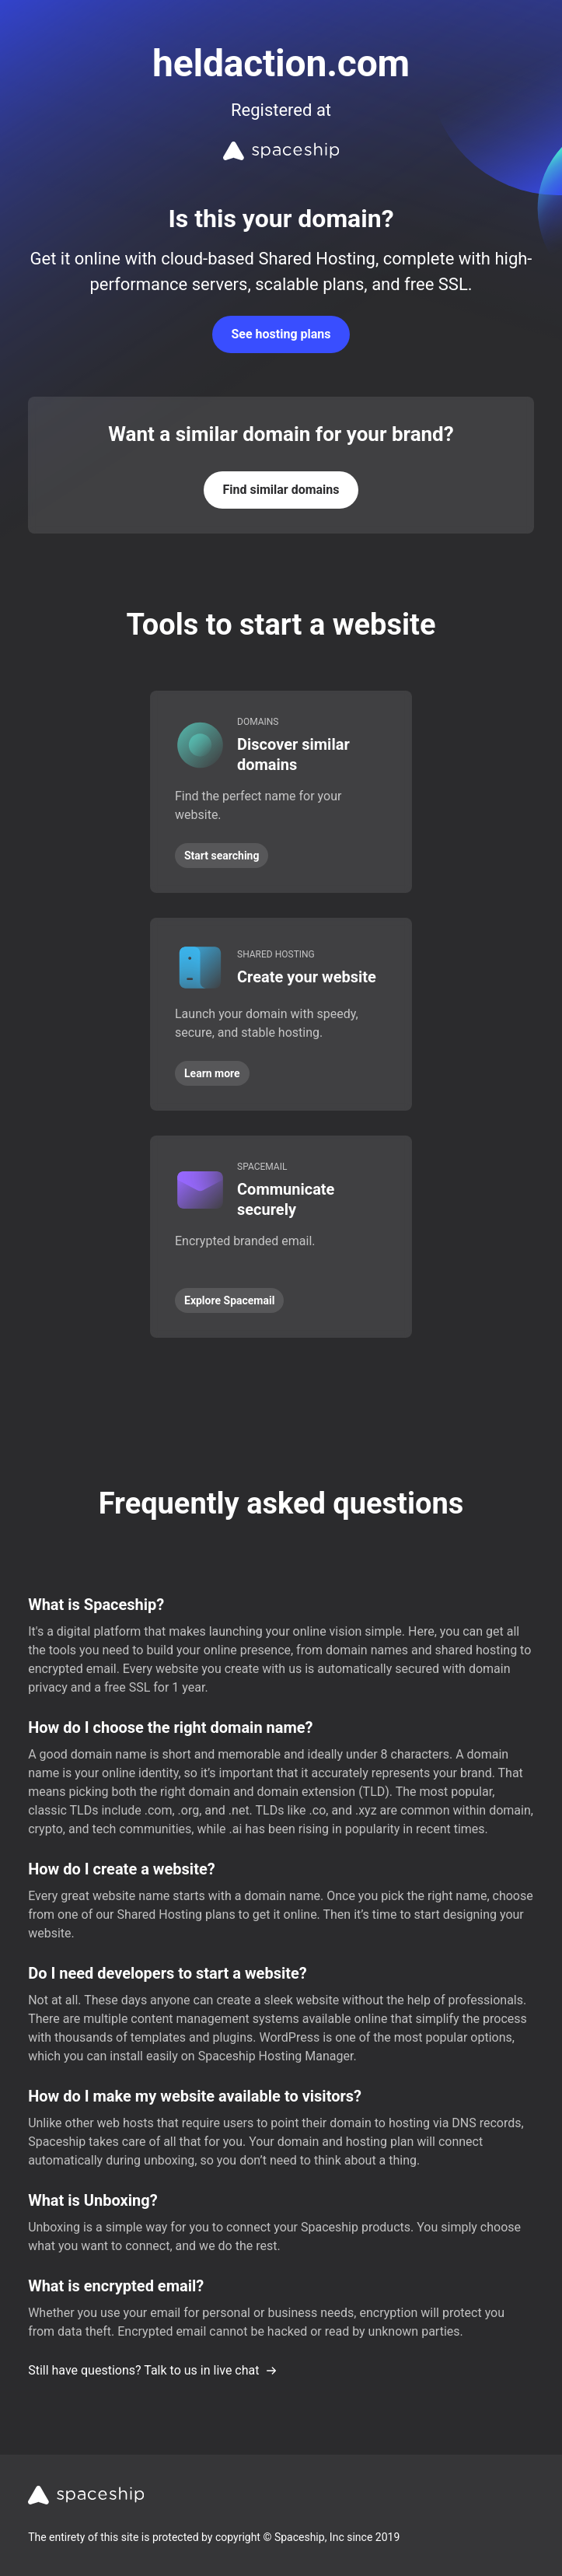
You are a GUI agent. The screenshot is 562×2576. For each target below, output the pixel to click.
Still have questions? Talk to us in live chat (153, 2370)
